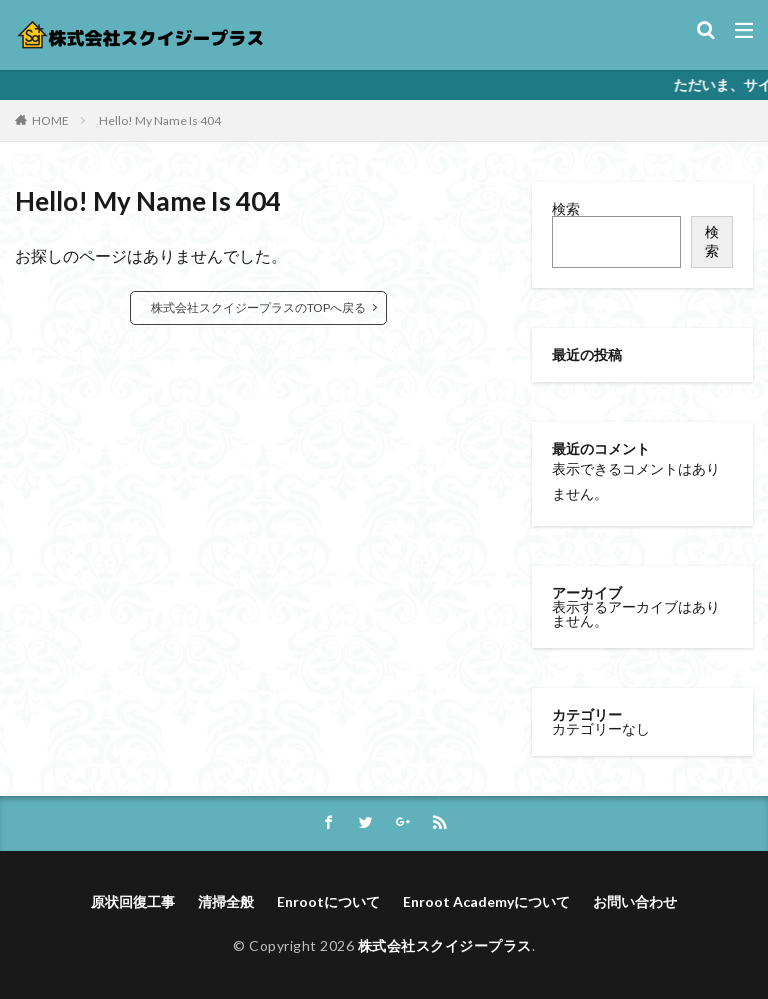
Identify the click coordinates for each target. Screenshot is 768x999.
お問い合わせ (635, 901)
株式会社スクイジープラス (445, 945)
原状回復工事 (133, 901)
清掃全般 (226, 901)
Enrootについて (328, 901)
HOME (50, 120)
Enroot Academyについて (486, 901)
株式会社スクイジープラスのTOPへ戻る (258, 307)
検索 (566, 208)
